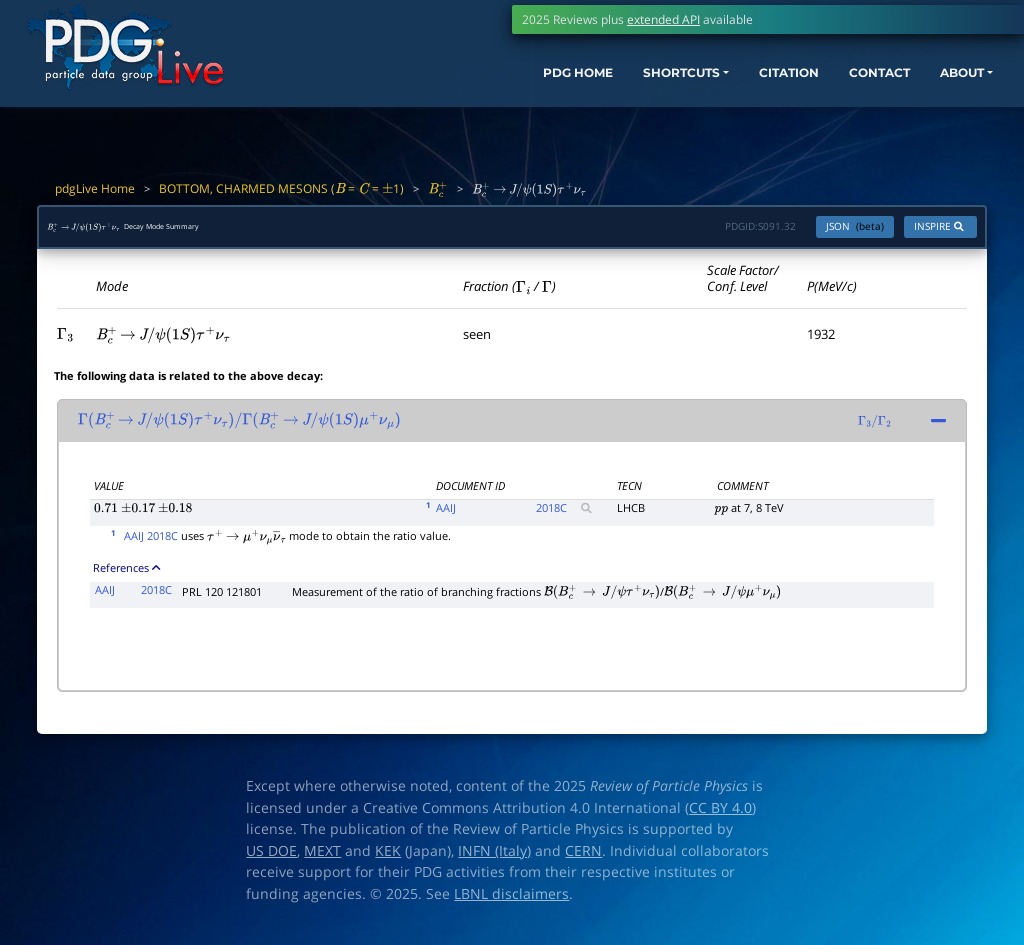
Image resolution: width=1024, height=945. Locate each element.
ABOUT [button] (939, 87)
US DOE (271, 861)
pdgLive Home (95, 188)
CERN (583, 861)
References (126, 577)
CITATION (739, 87)
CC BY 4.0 (720, 818)
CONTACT (843, 87)
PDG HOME (490, 87)
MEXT (322, 861)
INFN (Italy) (494, 861)
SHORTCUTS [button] (612, 87)
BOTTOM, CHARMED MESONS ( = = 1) (281, 188)
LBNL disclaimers (511, 904)
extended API (663, 19)
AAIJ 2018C (151, 545)
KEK (388, 861)
